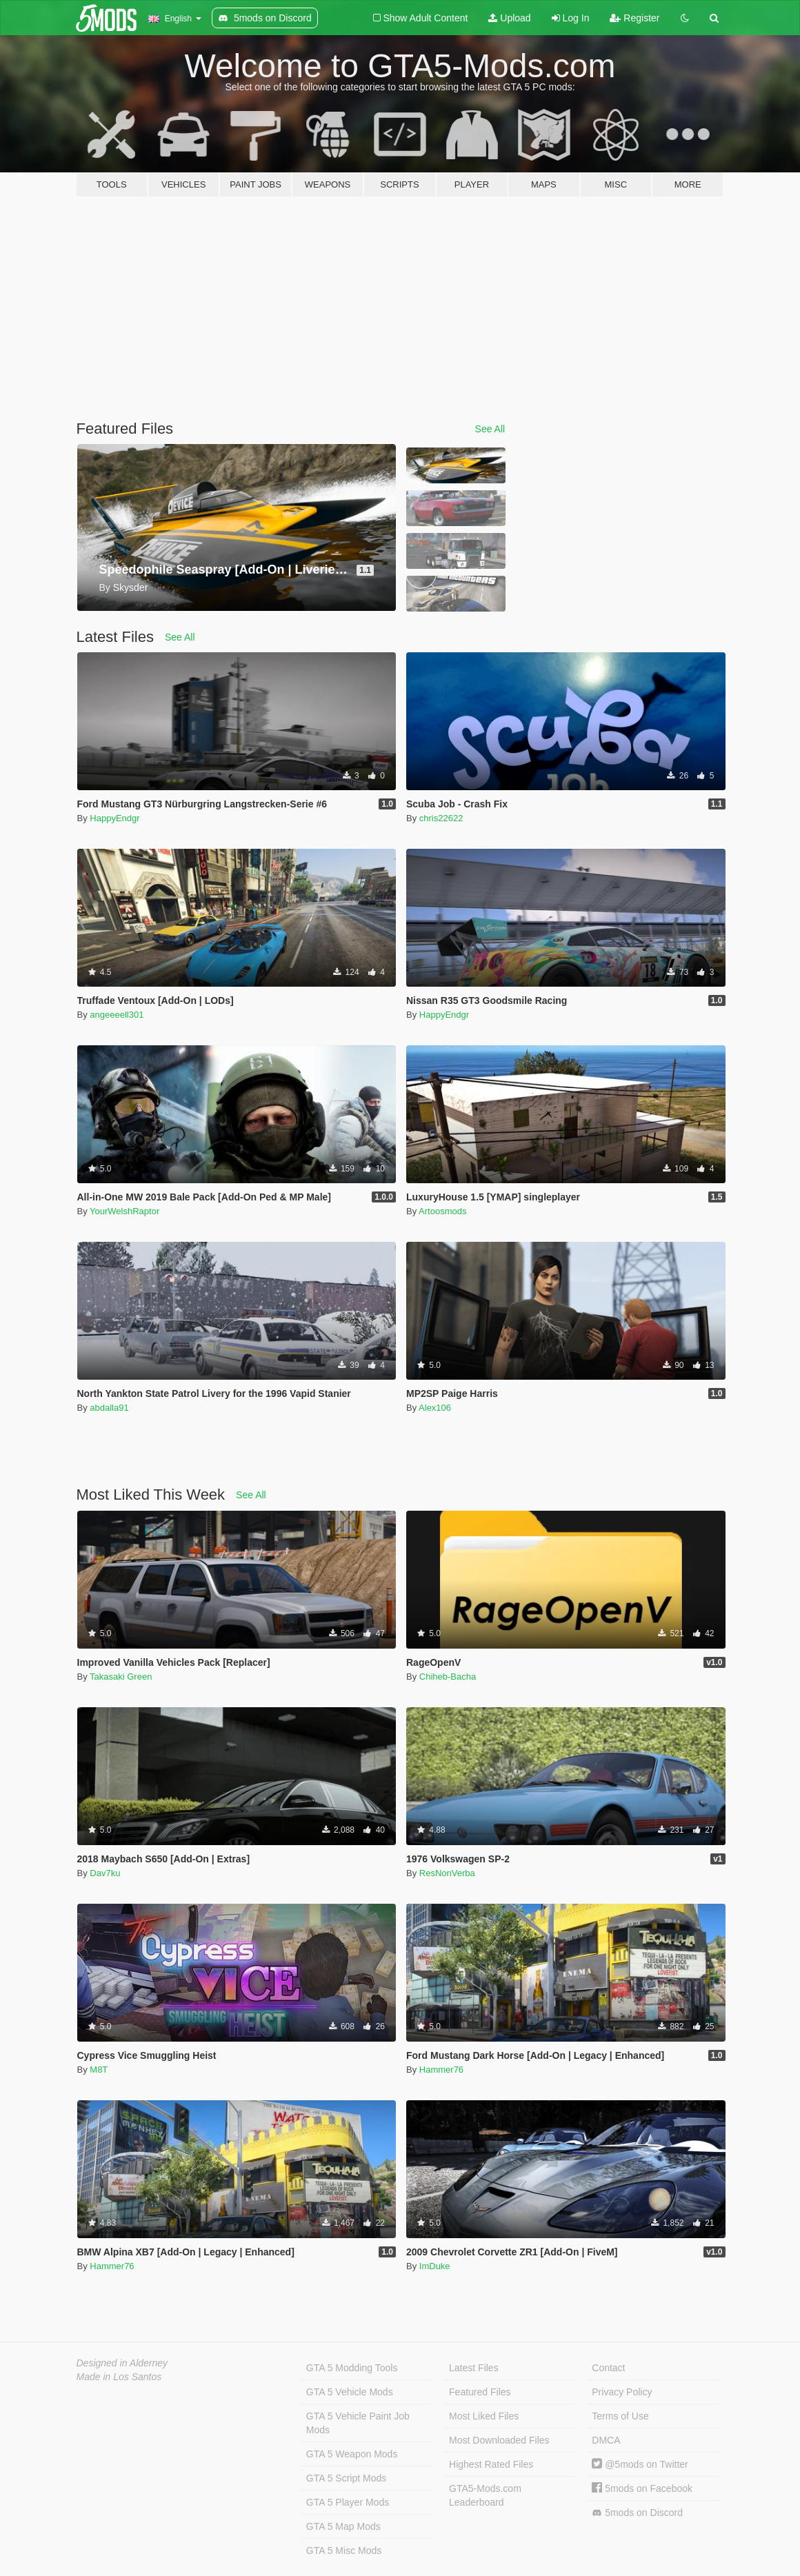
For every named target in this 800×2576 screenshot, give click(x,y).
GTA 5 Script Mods (346, 2478)
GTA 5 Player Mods (347, 2502)
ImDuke (434, 2266)
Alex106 (435, 1407)
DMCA (606, 2440)
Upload (509, 17)
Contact (608, 2367)
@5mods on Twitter (640, 2464)
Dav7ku (105, 1873)
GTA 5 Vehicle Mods (349, 2391)
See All (490, 428)
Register (634, 17)
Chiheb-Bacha (447, 1676)
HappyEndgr (114, 818)
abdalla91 (109, 1407)
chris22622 (441, 818)
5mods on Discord (637, 2513)
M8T (99, 2069)
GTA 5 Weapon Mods (352, 2453)
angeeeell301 (116, 1014)
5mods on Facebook (642, 2488)
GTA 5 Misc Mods (343, 2550)
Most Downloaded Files (499, 2440)
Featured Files (479, 2391)
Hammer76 (441, 2069)
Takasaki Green (121, 1676)
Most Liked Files (484, 2416)
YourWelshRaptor (124, 1211)
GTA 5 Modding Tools (352, 2367)
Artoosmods (442, 1211)
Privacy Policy (622, 2391)
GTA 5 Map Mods (343, 2526)
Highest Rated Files (491, 2464)
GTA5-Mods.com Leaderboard (485, 2495)
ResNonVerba (447, 1873)
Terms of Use (620, 2416)
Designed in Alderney (122, 2362)
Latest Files (474, 2367)
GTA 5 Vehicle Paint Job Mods (358, 2423)
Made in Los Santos (119, 2376)
